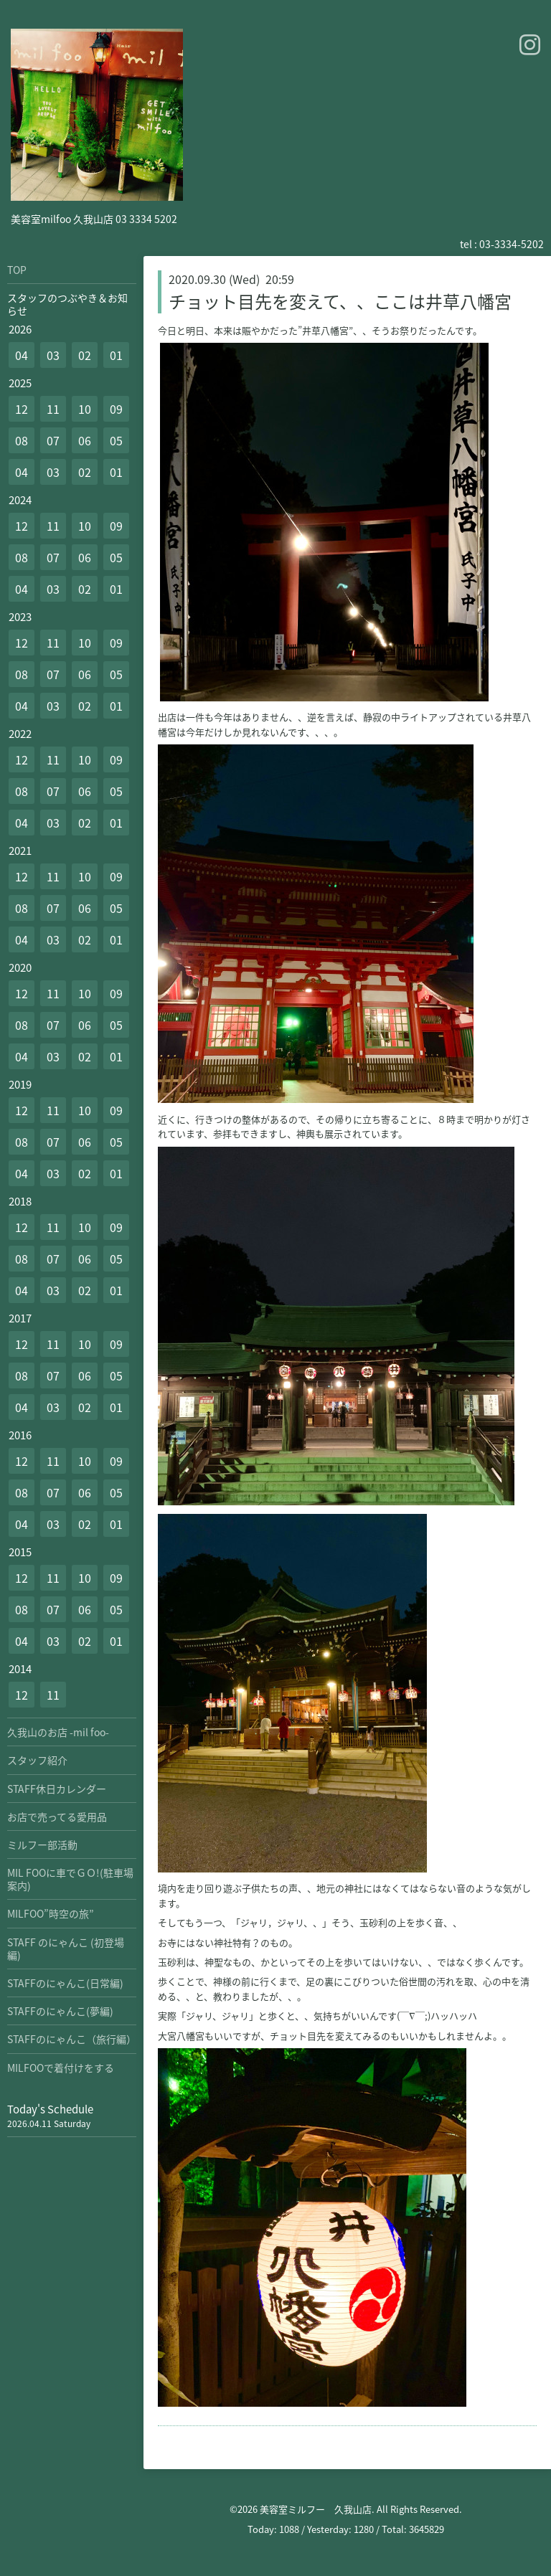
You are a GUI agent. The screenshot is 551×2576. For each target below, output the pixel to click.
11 (53, 408)
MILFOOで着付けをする (60, 2067)
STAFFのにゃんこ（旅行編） (71, 2039)
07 (53, 440)
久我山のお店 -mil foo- (58, 1732)
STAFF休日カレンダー (56, 1788)
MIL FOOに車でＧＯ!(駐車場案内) (70, 1879)
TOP (17, 269)
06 (84, 440)
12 (21, 408)
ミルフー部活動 (42, 1844)
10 (84, 408)
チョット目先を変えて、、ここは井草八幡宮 (340, 301)
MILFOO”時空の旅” (50, 1913)
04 (21, 355)
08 (21, 440)
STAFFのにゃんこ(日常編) (65, 1983)
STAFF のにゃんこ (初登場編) (65, 1948)
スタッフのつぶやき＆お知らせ (67, 304)
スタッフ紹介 (37, 1760)
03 (53, 355)
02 (84, 355)
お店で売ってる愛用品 (57, 1816)
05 (116, 440)
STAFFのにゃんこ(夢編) (60, 2011)
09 (116, 408)
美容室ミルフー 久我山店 (316, 2509)
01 (116, 355)
